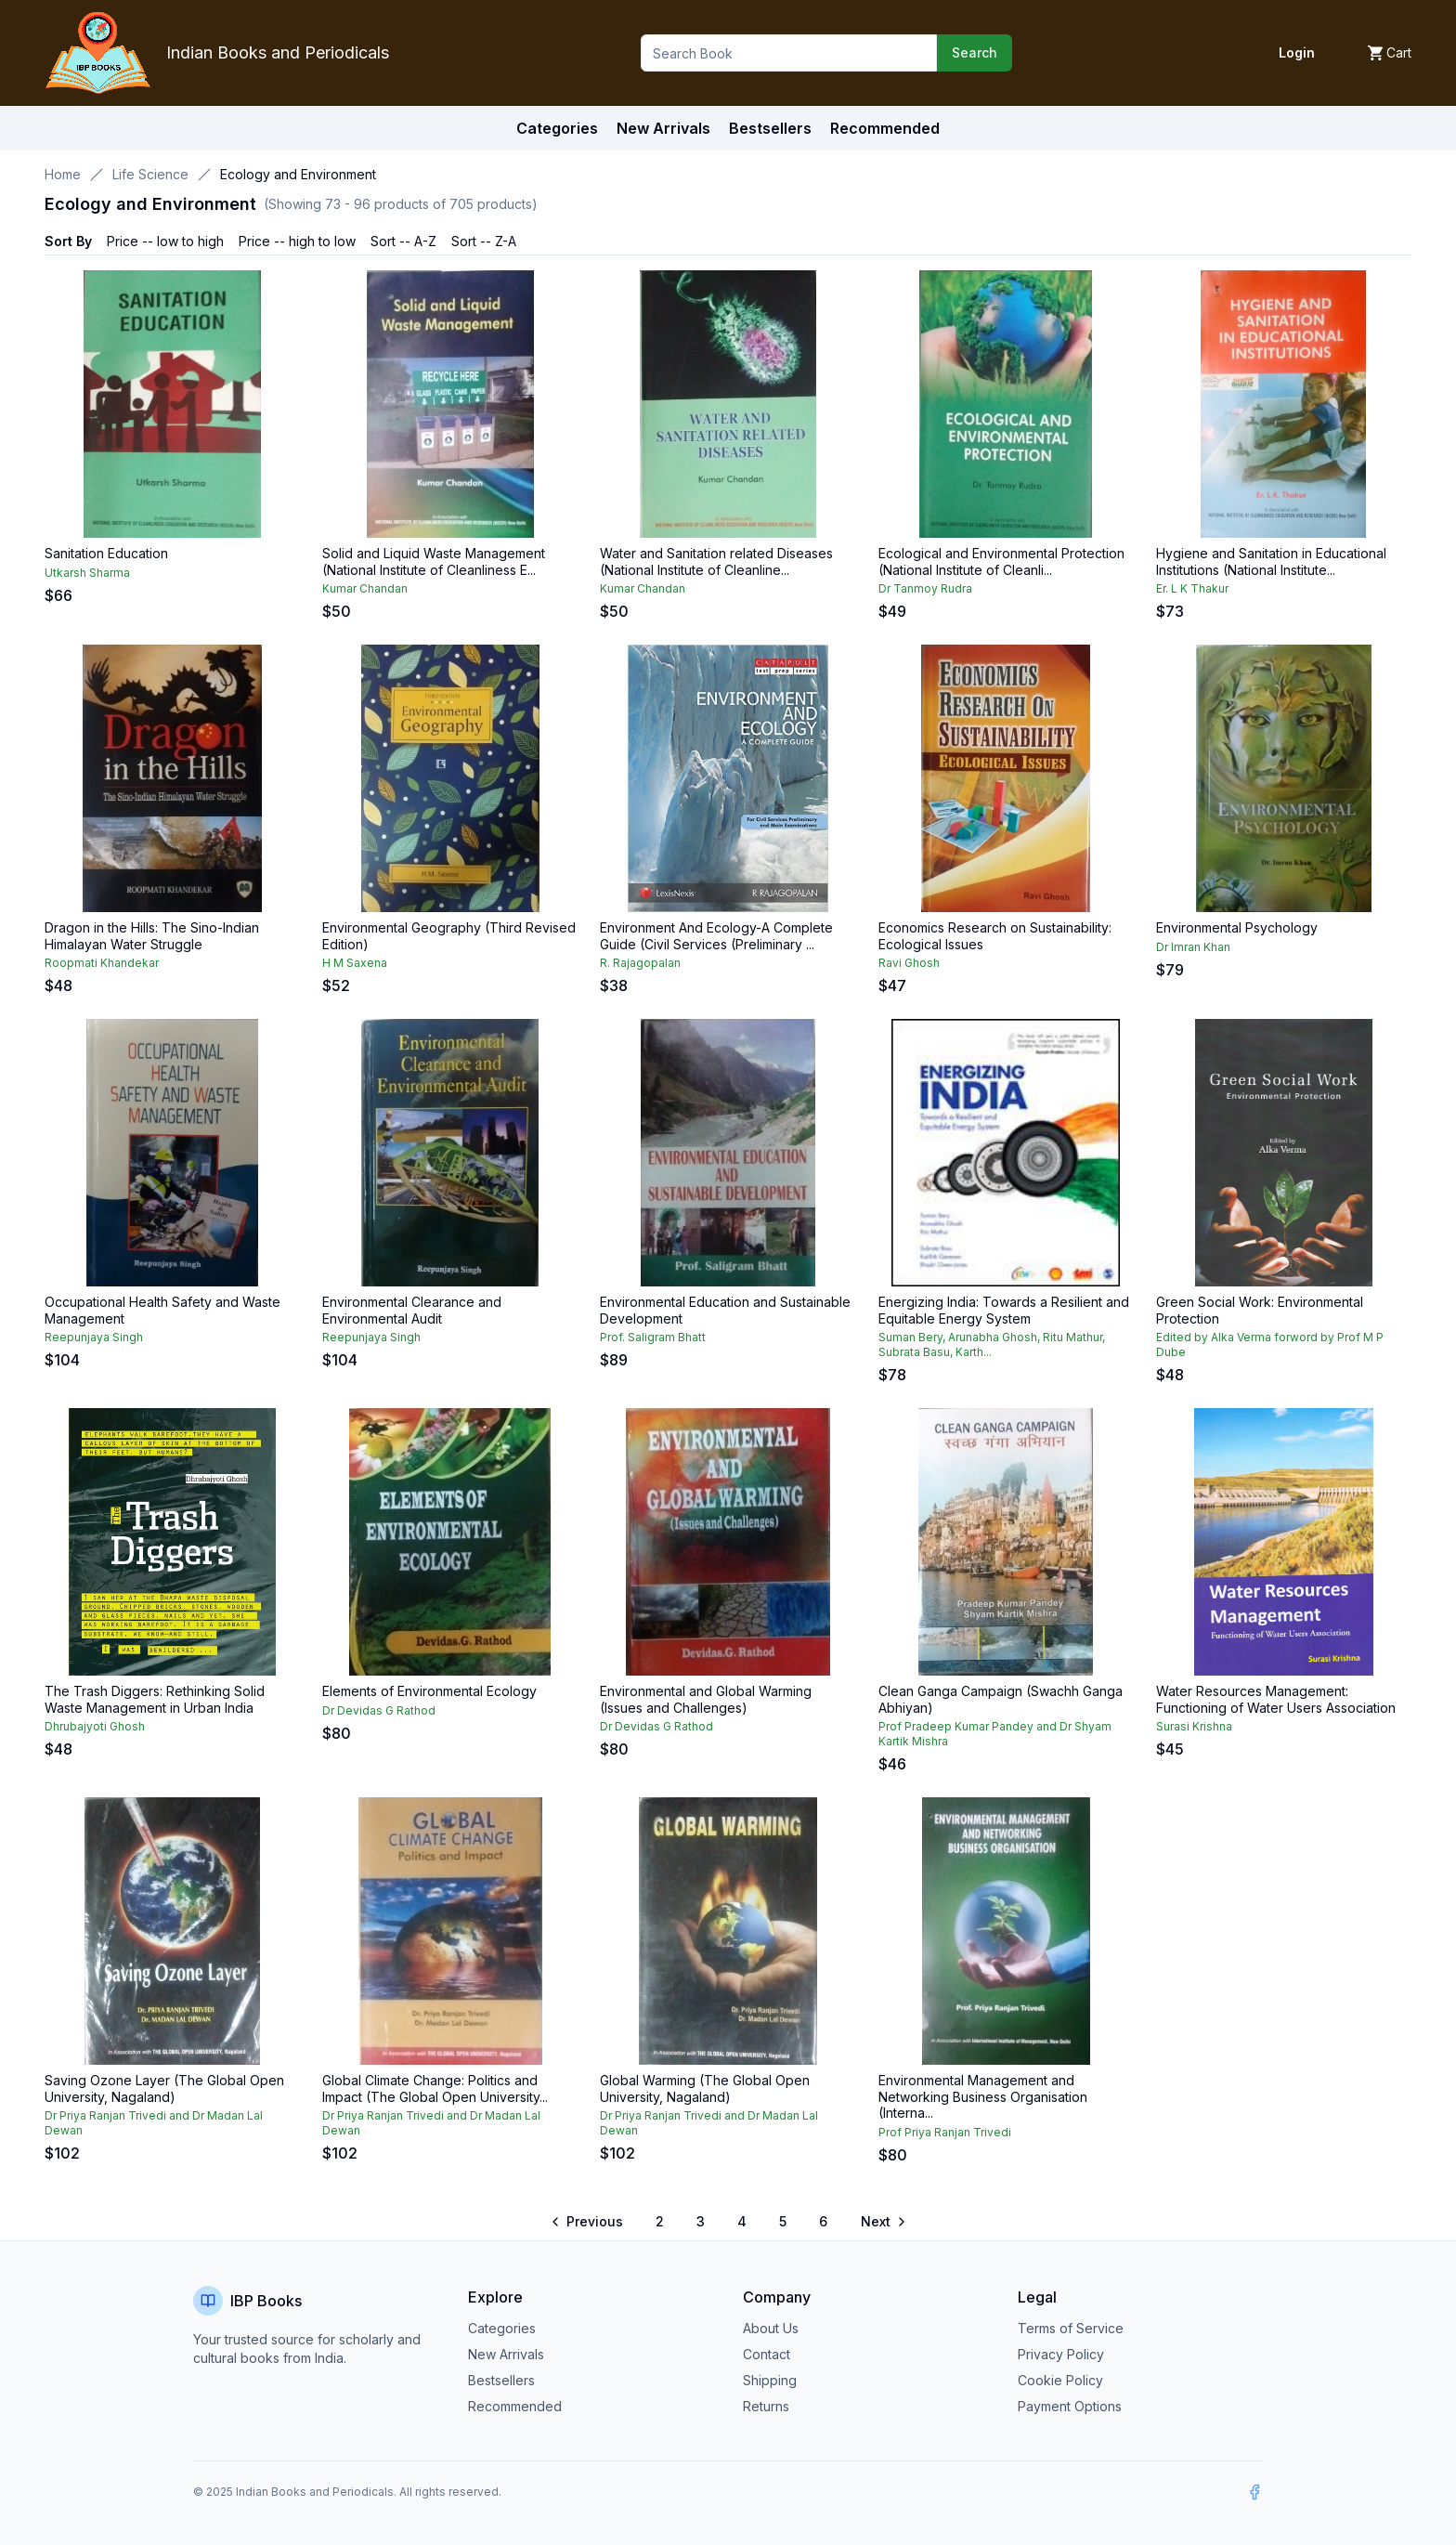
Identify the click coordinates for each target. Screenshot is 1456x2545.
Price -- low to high (165, 241)
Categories (557, 128)
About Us (771, 2328)
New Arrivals (506, 2354)
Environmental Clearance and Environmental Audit (411, 1310)
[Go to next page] (882, 2221)
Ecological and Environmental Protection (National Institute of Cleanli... (1001, 561)
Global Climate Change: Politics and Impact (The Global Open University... (435, 2088)
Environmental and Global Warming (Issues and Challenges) (706, 1699)
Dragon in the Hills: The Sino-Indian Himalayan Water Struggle (152, 936)
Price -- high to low (297, 241)
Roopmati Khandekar (102, 963)
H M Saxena (354, 963)
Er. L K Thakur (1192, 588)
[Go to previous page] (588, 2221)
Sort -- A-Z (403, 241)
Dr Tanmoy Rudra (925, 588)
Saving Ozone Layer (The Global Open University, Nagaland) (164, 2088)
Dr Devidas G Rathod (379, 1710)
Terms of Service (1071, 2328)
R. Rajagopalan (640, 963)
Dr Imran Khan (1193, 947)
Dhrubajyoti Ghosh (95, 1726)
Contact (766, 2354)
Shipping (770, 2380)
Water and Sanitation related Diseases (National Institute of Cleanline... (716, 561)
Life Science (150, 174)
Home (63, 174)
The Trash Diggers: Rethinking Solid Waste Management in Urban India (155, 1699)
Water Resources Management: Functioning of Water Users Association (1276, 1699)
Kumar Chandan (365, 588)
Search (974, 52)
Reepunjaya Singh (94, 1337)
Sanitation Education (106, 553)
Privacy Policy (1061, 2354)
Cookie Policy (1060, 2380)
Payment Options (1070, 2406)
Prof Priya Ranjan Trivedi (944, 2132)
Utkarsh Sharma (87, 573)
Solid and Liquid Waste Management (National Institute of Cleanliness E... (433, 561)
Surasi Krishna (1194, 1726)
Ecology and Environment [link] (298, 174)
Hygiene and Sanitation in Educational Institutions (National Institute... (1271, 561)
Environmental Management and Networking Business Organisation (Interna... (982, 2096)
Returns (766, 2406)
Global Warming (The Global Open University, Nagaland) (705, 2088)
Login (1297, 52)
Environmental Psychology (1237, 927)
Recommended (515, 2406)
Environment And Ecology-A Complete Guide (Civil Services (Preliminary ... (716, 936)
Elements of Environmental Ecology (429, 1691)
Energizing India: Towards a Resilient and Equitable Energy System (1003, 1310)
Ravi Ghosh (909, 963)
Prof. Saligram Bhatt (653, 1337)
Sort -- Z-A (483, 241)
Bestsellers (501, 2380)
